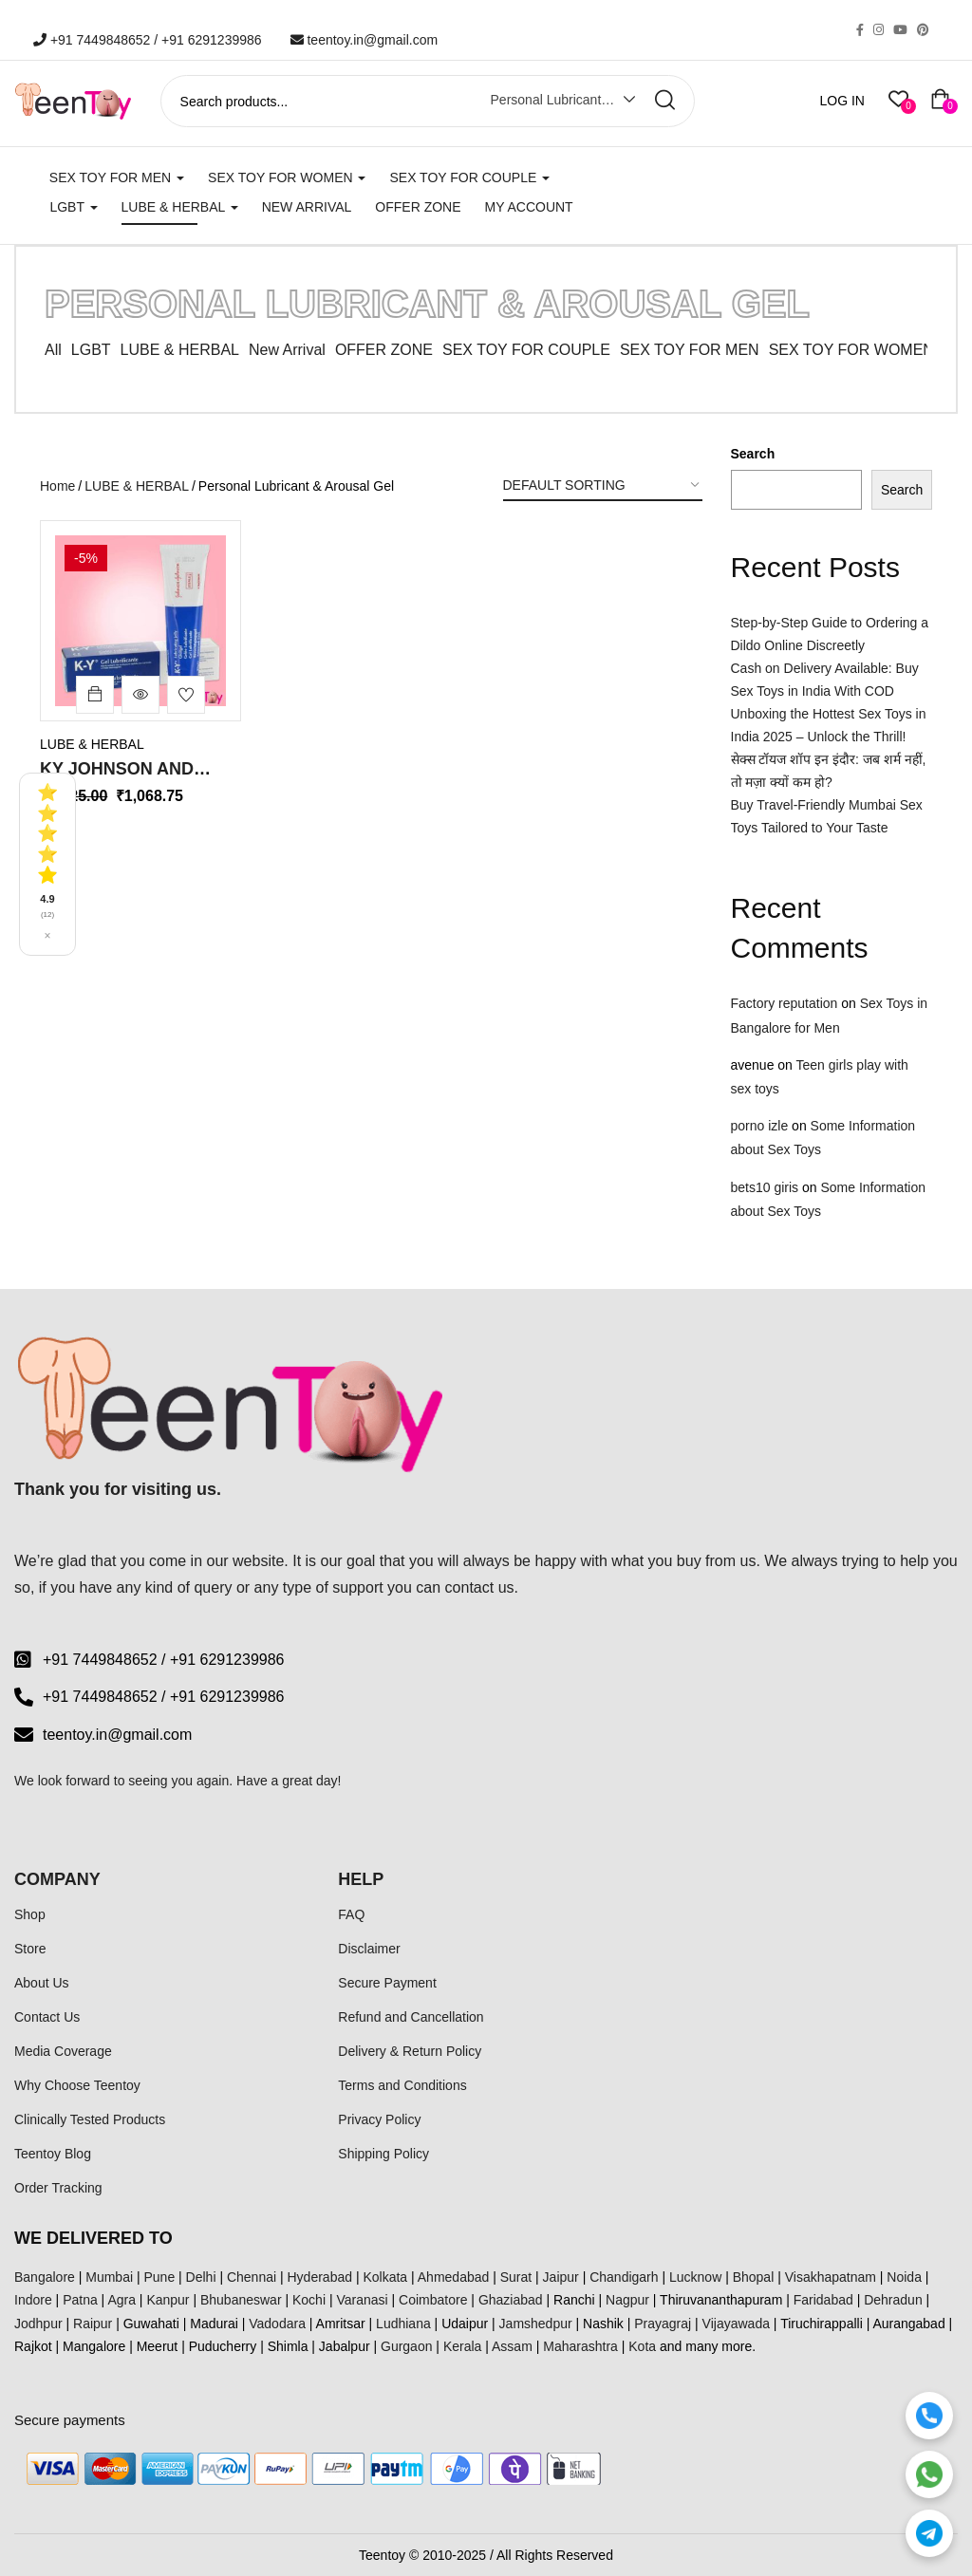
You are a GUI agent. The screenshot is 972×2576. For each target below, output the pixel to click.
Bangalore (44, 2277)
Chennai (251, 2277)
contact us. (481, 1587)
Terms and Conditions (402, 2085)
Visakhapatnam (830, 2277)
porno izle (760, 1125)
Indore (33, 2299)
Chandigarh (623, 2277)
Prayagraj (662, 2323)
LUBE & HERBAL (180, 207)
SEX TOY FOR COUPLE (469, 177)
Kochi (309, 2299)
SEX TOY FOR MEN (116, 177)
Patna (80, 2299)
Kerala (462, 2346)
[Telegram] (929, 2533)
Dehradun (893, 2299)
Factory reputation (784, 1003)
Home (57, 486)
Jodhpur (38, 2323)
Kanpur (167, 2299)
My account (529, 207)
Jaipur (561, 2277)
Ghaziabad (510, 2299)
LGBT (73, 207)
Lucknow (695, 2277)
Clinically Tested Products (89, 2119)
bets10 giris (765, 1187)
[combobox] (548, 103)
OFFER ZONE (384, 350)
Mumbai (109, 2277)
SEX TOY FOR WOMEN (286, 177)
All (53, 350)
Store (30, 1948)
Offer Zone (417, 207)
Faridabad (823, 2299)
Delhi (201, 2277)
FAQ (351, 1914)
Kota (642, 2346)
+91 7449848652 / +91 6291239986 (147, 39)
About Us (41, 1982)
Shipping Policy (383, 2153)
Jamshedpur (535, 2323)
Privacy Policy (379, 2119)
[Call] (929, 2415)
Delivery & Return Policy (409, 2051)
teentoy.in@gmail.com (364, 39)
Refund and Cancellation (410, 2017)
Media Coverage (63, 2051)
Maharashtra (580, 2346)
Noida (904, 2277)
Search (753, 453)
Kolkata (385, 2277)
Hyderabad (320, 2277)
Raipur (92, 2323)
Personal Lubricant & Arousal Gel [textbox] (557, 99)
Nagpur (627, 2299)
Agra (121, 2299)
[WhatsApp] (929, 2474)
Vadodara (277, 2323)
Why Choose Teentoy (77, 2085)
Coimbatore (433, 2299)
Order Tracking (58, 2187)
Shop (30, 1914)
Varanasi (361, 2299)
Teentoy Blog (52, 2153)
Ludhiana (403, 2323)
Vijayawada (736, 2323)
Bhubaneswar (241, 2299)
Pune (159, 2277)
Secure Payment (387, 1982)
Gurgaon (406, 2346)
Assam (512, 2346)
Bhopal (754, 2277)
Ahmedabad (454, 2277)
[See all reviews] (47, 864)
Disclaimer (369, 1948)
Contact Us (47, 2017)
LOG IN (842, 100)
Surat (516, 2277)
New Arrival (307, 207)
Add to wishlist (186, 695)
